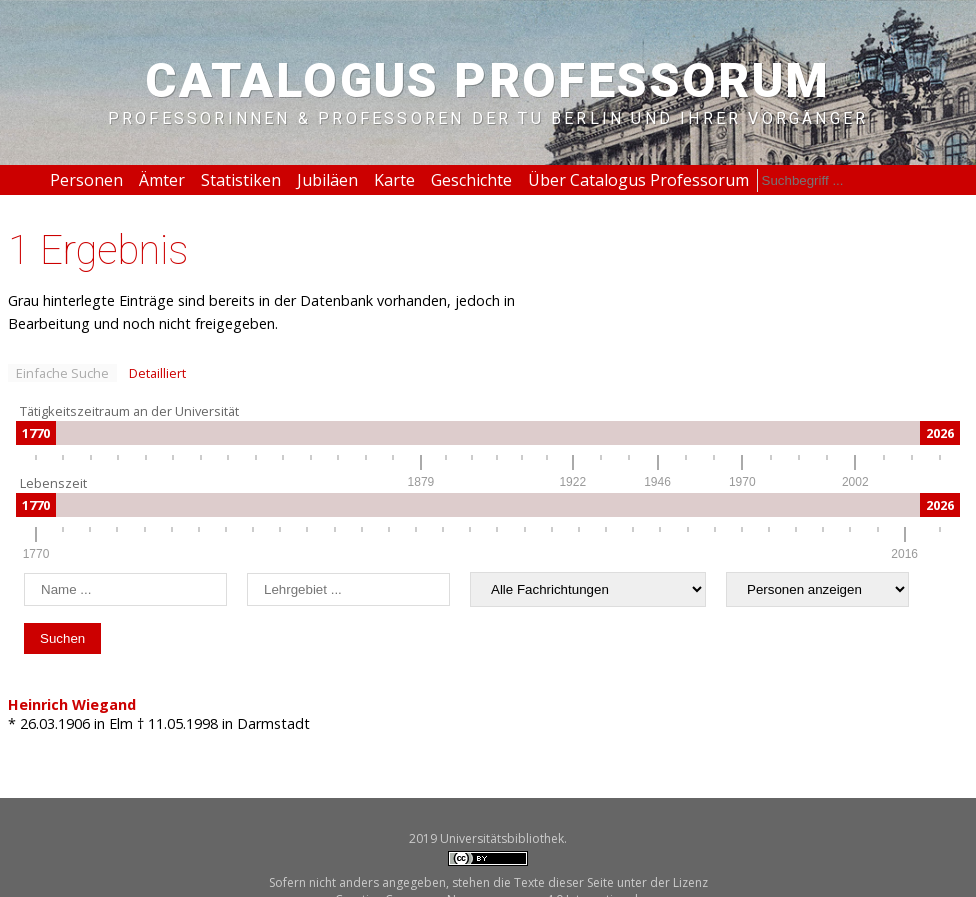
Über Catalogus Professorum (638, 180)
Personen (86, 180)
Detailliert (157, 373)
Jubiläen (327, 180)
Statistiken (241, 180)
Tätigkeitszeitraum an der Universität (129, 411)
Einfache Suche (62, 373)
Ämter (162, 180)
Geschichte (471, 180)
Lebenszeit (53, 483)
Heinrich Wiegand (72, 704)
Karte (394, 180)
